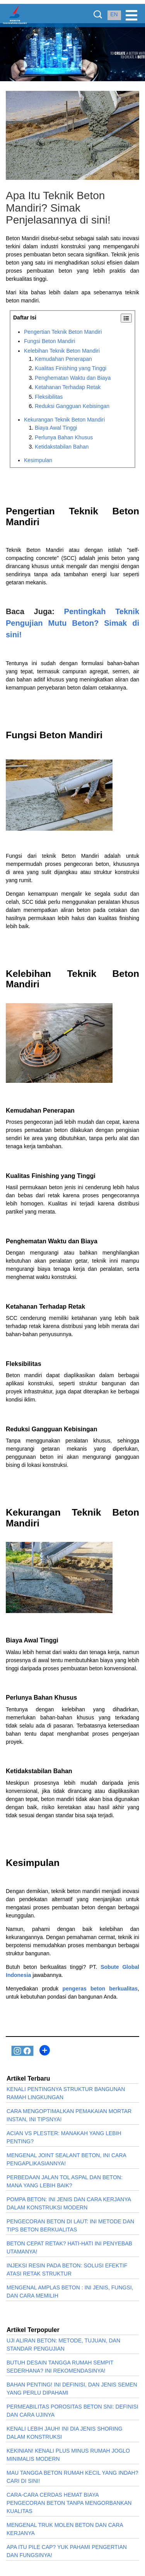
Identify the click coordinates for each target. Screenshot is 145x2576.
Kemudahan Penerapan (63, 359)
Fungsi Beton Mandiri (49, 341)
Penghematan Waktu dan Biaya (73, 378)
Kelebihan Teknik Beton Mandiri (62, 351)
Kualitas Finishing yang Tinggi (70, 368)
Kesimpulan (38, 460)
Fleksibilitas (49, 397)
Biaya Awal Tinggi (56, 428)
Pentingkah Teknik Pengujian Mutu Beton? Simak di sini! (72, 623)
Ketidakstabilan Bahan (62, 447)
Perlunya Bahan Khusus (64, 437)
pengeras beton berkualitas (100, 1988)
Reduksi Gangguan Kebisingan (72, 406)
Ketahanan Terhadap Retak (68, 387)
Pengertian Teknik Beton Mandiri (63, 332)
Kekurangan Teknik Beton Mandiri (64, 420)
